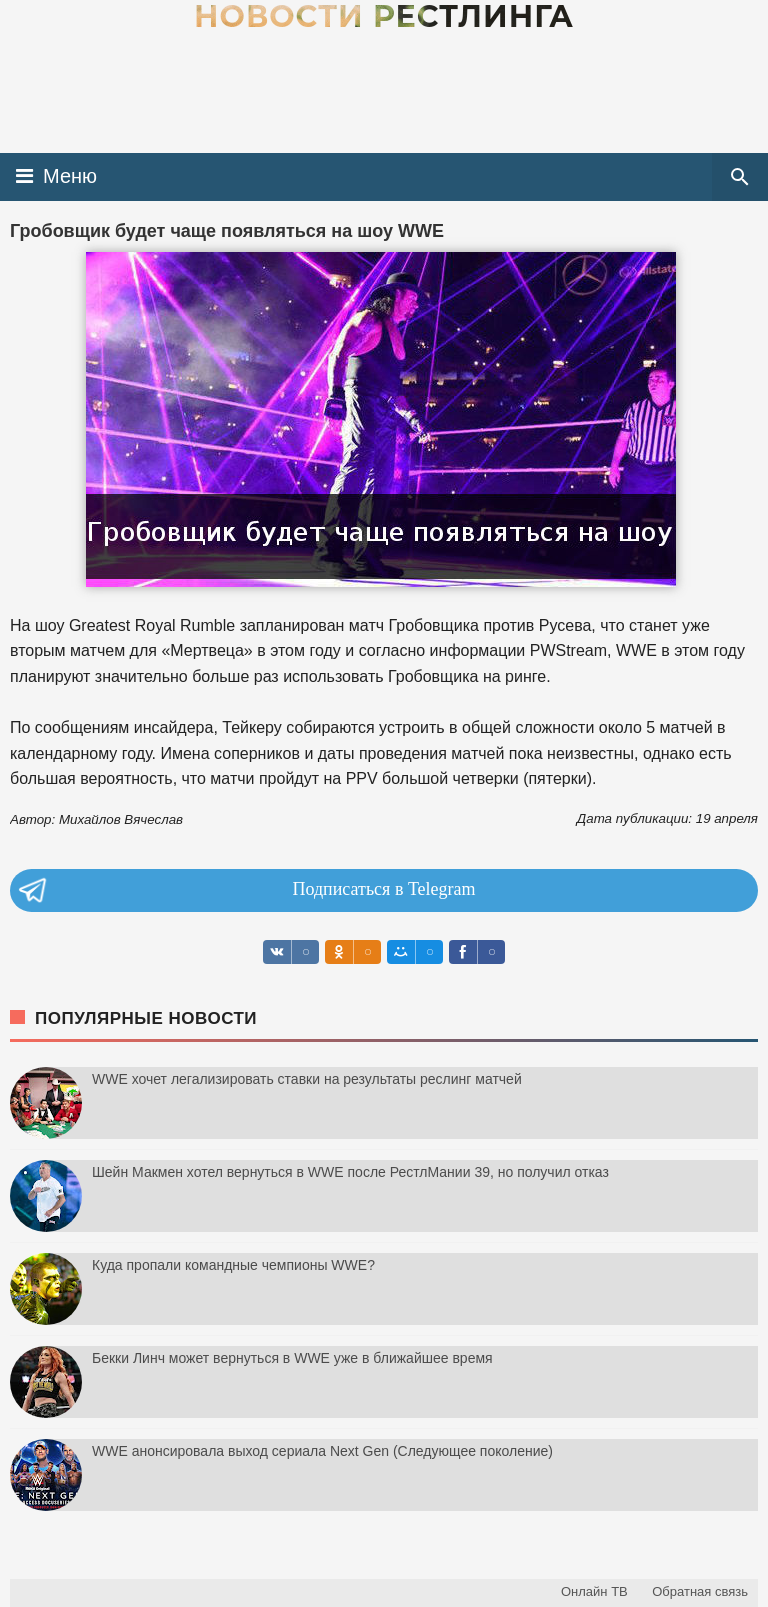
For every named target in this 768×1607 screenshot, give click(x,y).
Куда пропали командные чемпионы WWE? (233, 1265)
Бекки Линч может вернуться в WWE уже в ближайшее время (292, 1358)
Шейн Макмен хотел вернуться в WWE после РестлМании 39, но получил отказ (350, 1172)
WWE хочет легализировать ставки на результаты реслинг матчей (307, 1079)
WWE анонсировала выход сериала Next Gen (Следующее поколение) (322, 1451)
